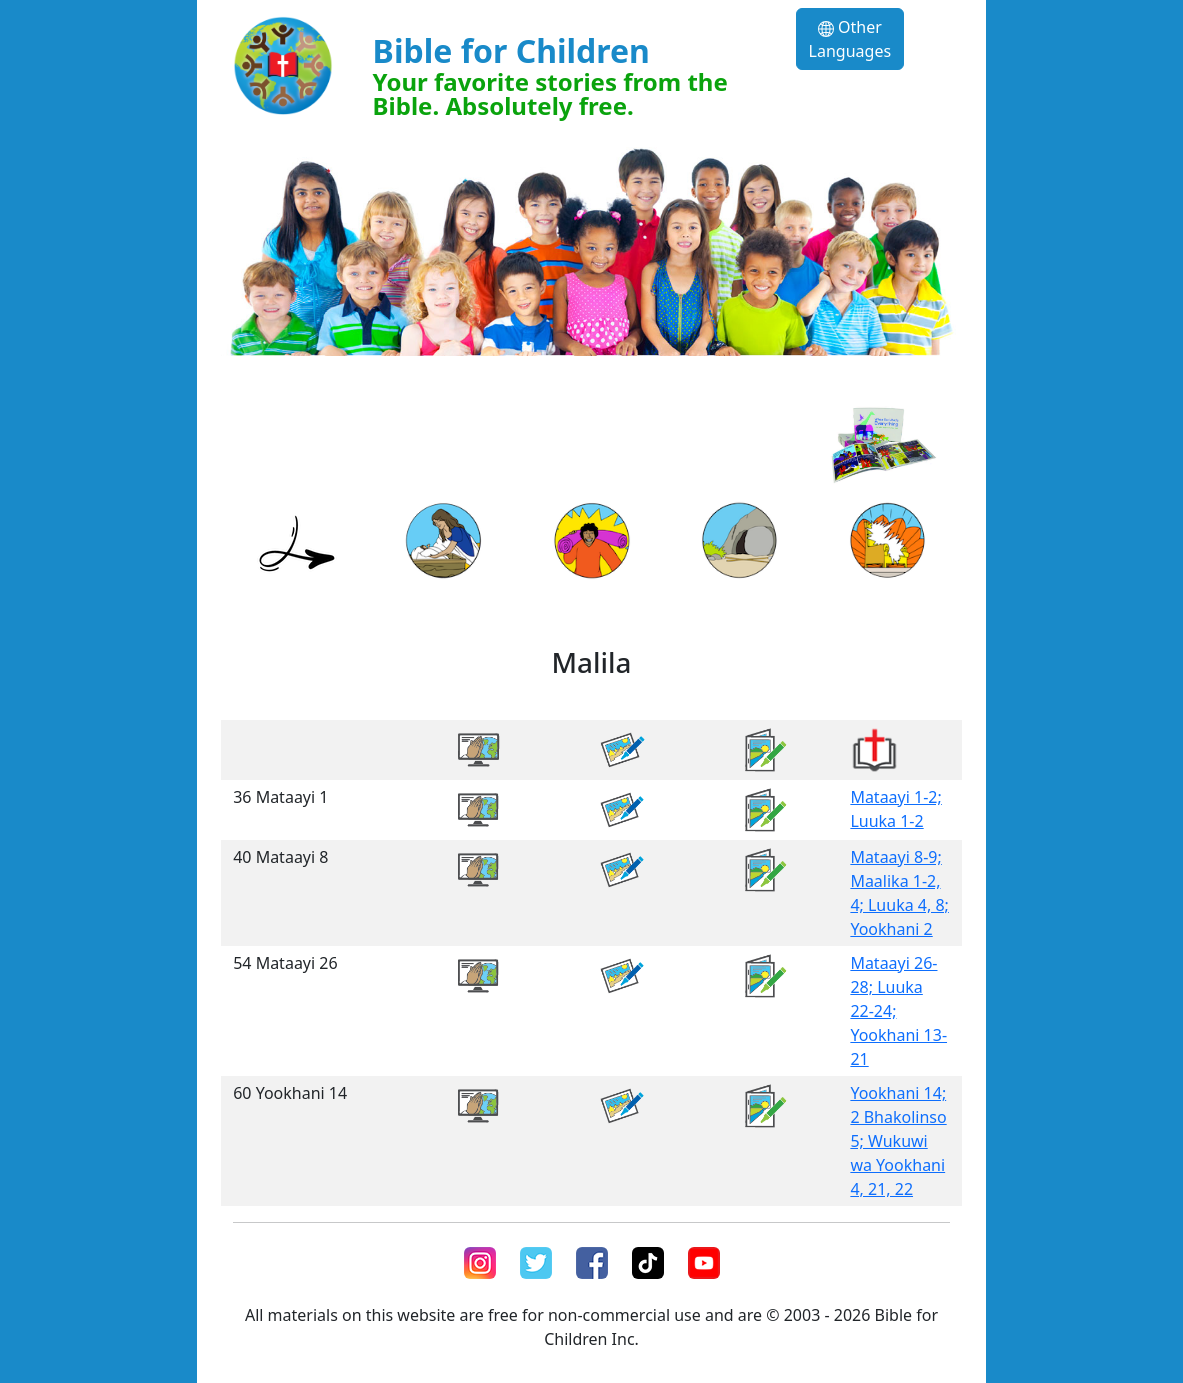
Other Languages (850, 39)
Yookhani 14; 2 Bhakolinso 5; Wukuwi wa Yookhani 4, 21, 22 (898, 1141)
